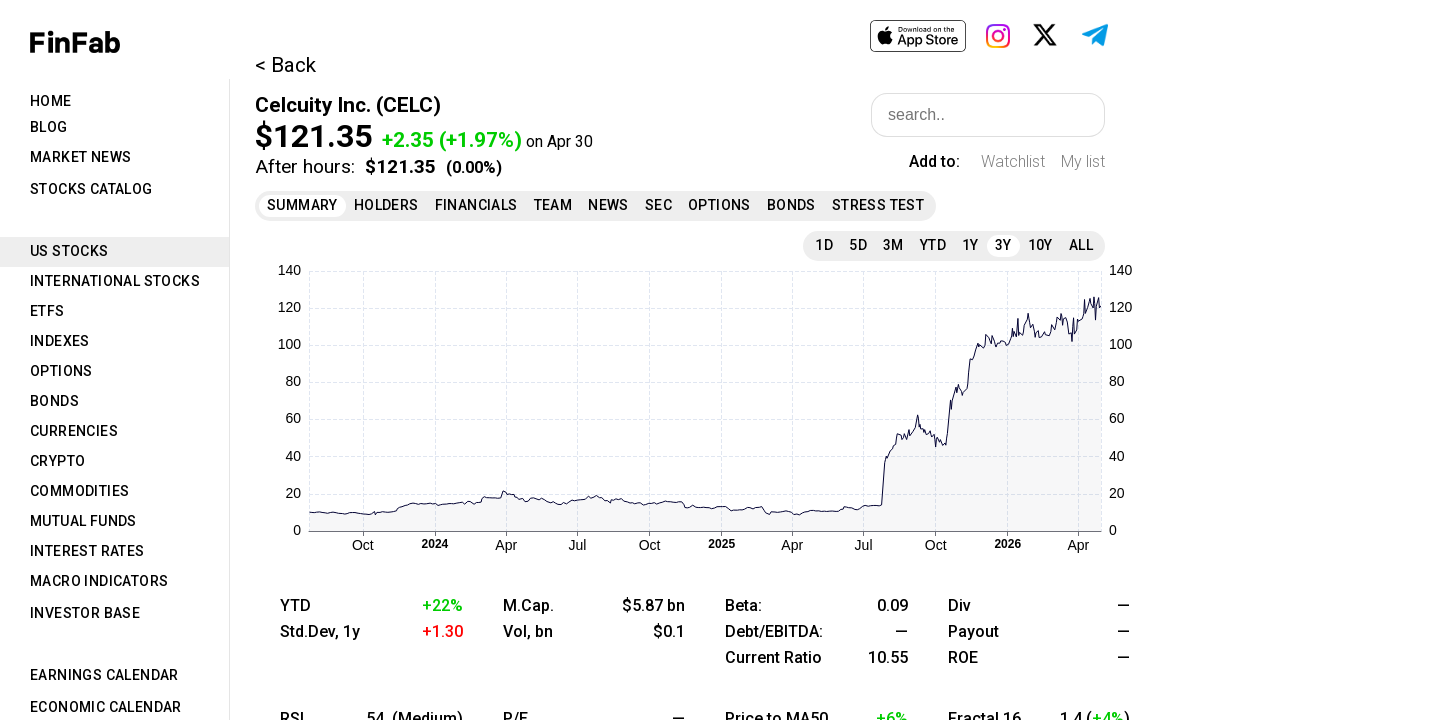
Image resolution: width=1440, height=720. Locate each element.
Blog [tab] (49, 127)
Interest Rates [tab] (87, 551)
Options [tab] (61, 371)
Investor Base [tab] (85, 613)
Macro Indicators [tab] (99, 581)
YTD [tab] (933, 245)
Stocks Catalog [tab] (91, 189)
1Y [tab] (970, 245)
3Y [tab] (1003, 245)
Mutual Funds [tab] (83, 521)
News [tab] (608, 205)
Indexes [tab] (60, 341)
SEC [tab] (658, 205)
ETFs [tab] (47, 311)
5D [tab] (858, 245)
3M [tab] (893, 245)
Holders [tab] (386, 205)
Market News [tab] (80, 157)
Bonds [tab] (54, 401)
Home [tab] (51, 101)
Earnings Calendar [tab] (104, 675)
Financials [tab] (476, 205)
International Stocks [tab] (115, 281)
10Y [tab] (1040, 245)
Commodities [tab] (79, 491)
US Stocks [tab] (69, 251)
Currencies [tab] (74, 431)
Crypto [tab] (57, 461)
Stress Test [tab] (878, 205)
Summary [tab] (302, 205)
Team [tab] (553, 205)
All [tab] (1081, 245)
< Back (285, 65)
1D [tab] (824, 245)
